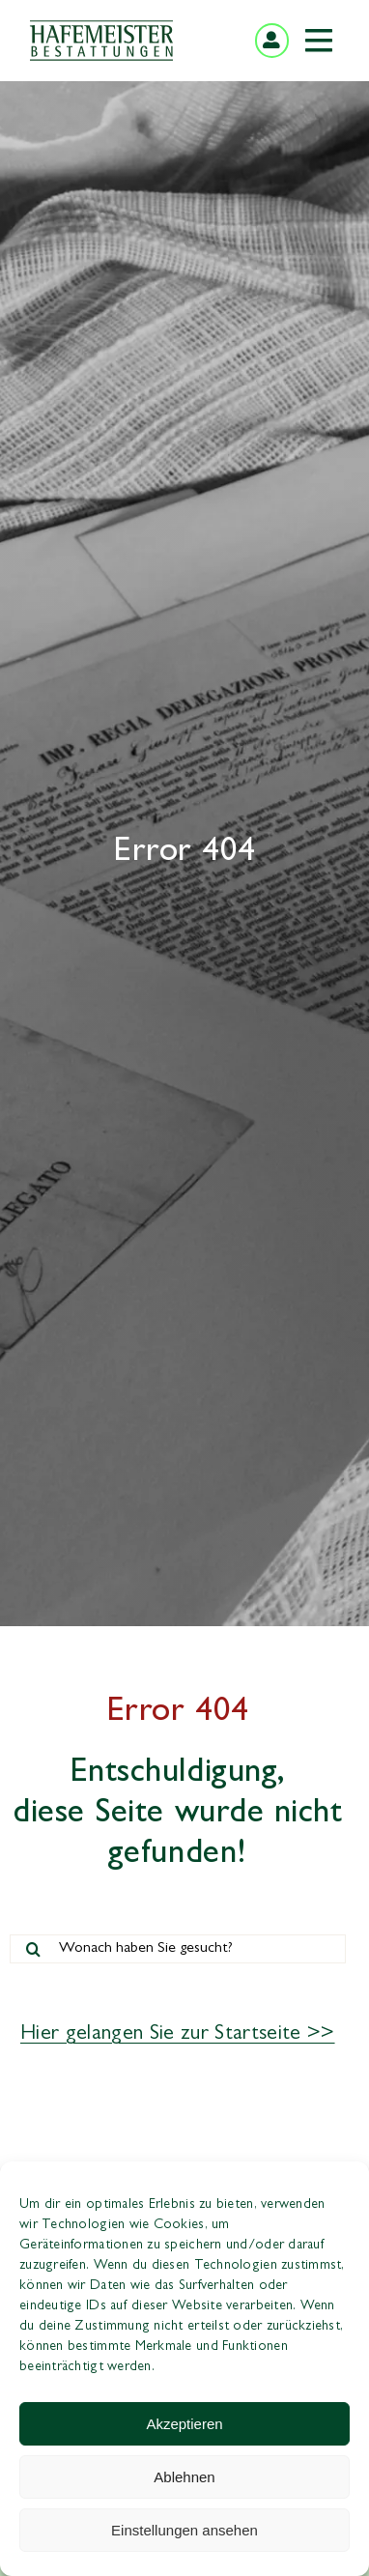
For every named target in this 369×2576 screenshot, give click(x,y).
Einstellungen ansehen (184, 2530)
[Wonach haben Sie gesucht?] (178, 1948)
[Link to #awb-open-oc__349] (318, 40)
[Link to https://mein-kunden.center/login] (272, 40)
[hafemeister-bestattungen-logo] (101, 28)
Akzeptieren (184, 2424)
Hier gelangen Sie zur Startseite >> (177, 2035)
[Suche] (34, 1948)
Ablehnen (184, 2477)
